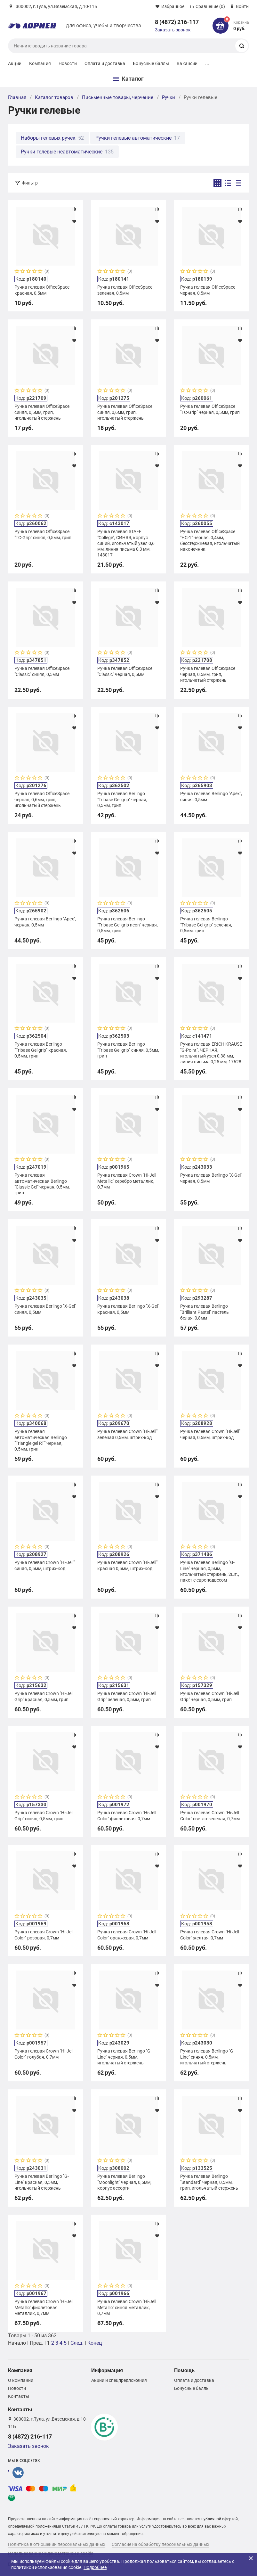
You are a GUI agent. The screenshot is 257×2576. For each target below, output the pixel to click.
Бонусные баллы (151, 63)
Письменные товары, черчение (117, 97)
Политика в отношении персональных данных (56, 2544)
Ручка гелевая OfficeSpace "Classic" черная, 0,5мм (124, 671)
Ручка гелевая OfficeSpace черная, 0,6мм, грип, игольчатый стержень (41, 799)
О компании (20, 2380)
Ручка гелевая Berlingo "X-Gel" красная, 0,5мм (128, 1309)
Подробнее (95, 2567)
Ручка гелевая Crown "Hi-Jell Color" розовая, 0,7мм (43, 1934)
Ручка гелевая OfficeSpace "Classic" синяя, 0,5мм (41, 671)
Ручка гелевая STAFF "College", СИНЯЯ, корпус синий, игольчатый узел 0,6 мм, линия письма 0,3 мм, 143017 (126, 543)
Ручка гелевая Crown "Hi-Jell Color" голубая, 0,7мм (43, 2053)
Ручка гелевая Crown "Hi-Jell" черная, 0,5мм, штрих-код (210, 1434)
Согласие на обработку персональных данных (160, 2544)
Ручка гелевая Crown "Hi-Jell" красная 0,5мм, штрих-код (127, 1565)
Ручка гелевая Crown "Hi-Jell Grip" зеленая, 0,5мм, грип (126, 1696)
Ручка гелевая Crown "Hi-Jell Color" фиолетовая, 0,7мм (126, 1815)
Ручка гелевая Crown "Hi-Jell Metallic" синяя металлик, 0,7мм (126, 2307)
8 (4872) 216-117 (177, 22)
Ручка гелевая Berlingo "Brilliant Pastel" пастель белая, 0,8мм (204, 1312)
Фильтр (30, 182)
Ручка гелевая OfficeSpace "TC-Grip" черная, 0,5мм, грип (210, 409)
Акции (14, 63)
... (207, 63)
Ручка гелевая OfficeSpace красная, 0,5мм (41, 289)
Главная (17, 97)
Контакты (18, 2396)
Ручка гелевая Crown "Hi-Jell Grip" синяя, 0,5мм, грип (43, 1815)
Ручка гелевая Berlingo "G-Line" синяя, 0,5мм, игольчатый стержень (207, 2056)
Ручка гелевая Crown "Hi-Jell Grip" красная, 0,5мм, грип (43, 1696)
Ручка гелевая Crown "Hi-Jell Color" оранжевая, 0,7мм (126, 1934)
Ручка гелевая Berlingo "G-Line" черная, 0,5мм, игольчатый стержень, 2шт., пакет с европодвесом (209, 1571)
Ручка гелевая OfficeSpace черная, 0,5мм (207, 289)
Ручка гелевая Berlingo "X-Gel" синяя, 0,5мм (45, 1309)
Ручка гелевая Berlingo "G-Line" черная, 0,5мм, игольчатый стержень (124, 2056)
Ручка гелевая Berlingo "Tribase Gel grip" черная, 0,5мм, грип (122, 799)
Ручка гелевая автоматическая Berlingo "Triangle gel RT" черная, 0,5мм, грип (40, 1440)
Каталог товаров (54, 97)
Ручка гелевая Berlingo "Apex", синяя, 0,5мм (211, 796)
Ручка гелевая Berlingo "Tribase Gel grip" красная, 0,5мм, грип (40, 1049)
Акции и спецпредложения (119, 2380)
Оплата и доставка (104, 63)
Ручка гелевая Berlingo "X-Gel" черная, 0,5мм (211, 1178)
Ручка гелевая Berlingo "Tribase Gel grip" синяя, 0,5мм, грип (128, 1049)
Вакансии (187, 63)
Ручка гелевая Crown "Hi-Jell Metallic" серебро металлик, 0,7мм (126, 1181)
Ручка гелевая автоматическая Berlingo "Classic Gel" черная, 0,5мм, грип (42, 1184)
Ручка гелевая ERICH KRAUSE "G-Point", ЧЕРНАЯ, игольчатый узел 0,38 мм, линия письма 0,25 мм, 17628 (211, 1052)
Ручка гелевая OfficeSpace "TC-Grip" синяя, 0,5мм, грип (42, 534)
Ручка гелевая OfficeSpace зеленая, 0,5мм (124, 289)
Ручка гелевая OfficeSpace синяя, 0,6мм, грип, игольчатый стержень (124, 412)
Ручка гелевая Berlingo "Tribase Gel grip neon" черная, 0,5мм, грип (127, 924)
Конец (94, 2343)
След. (77, 2343)
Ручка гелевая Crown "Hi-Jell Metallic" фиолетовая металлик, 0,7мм (43, 2307)
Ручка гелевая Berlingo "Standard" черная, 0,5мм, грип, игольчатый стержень (209, 2182)
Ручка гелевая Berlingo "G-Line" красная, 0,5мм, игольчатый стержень (41, 2182)
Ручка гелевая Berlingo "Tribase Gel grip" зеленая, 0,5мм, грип (206, 924)
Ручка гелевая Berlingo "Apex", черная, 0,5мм (45, 921)
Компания (40, 63)
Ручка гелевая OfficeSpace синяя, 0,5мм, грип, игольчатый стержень (41, 412)
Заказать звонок (173, 29)
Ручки (168, 97)
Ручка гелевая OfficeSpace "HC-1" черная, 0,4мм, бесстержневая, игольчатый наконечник (210, 540)
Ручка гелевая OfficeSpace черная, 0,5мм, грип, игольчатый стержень (207, 674)
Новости (68, 63)
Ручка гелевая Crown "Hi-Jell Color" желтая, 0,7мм (209, 1934)
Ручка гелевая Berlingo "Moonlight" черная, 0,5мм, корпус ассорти (124, 2182)
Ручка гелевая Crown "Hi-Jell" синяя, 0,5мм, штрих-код (44, 1565)
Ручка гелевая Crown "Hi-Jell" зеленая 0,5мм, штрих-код (127, 1434)
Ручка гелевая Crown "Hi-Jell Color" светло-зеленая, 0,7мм (210, 1815)
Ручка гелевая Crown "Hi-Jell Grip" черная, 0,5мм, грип (209, 1696)
